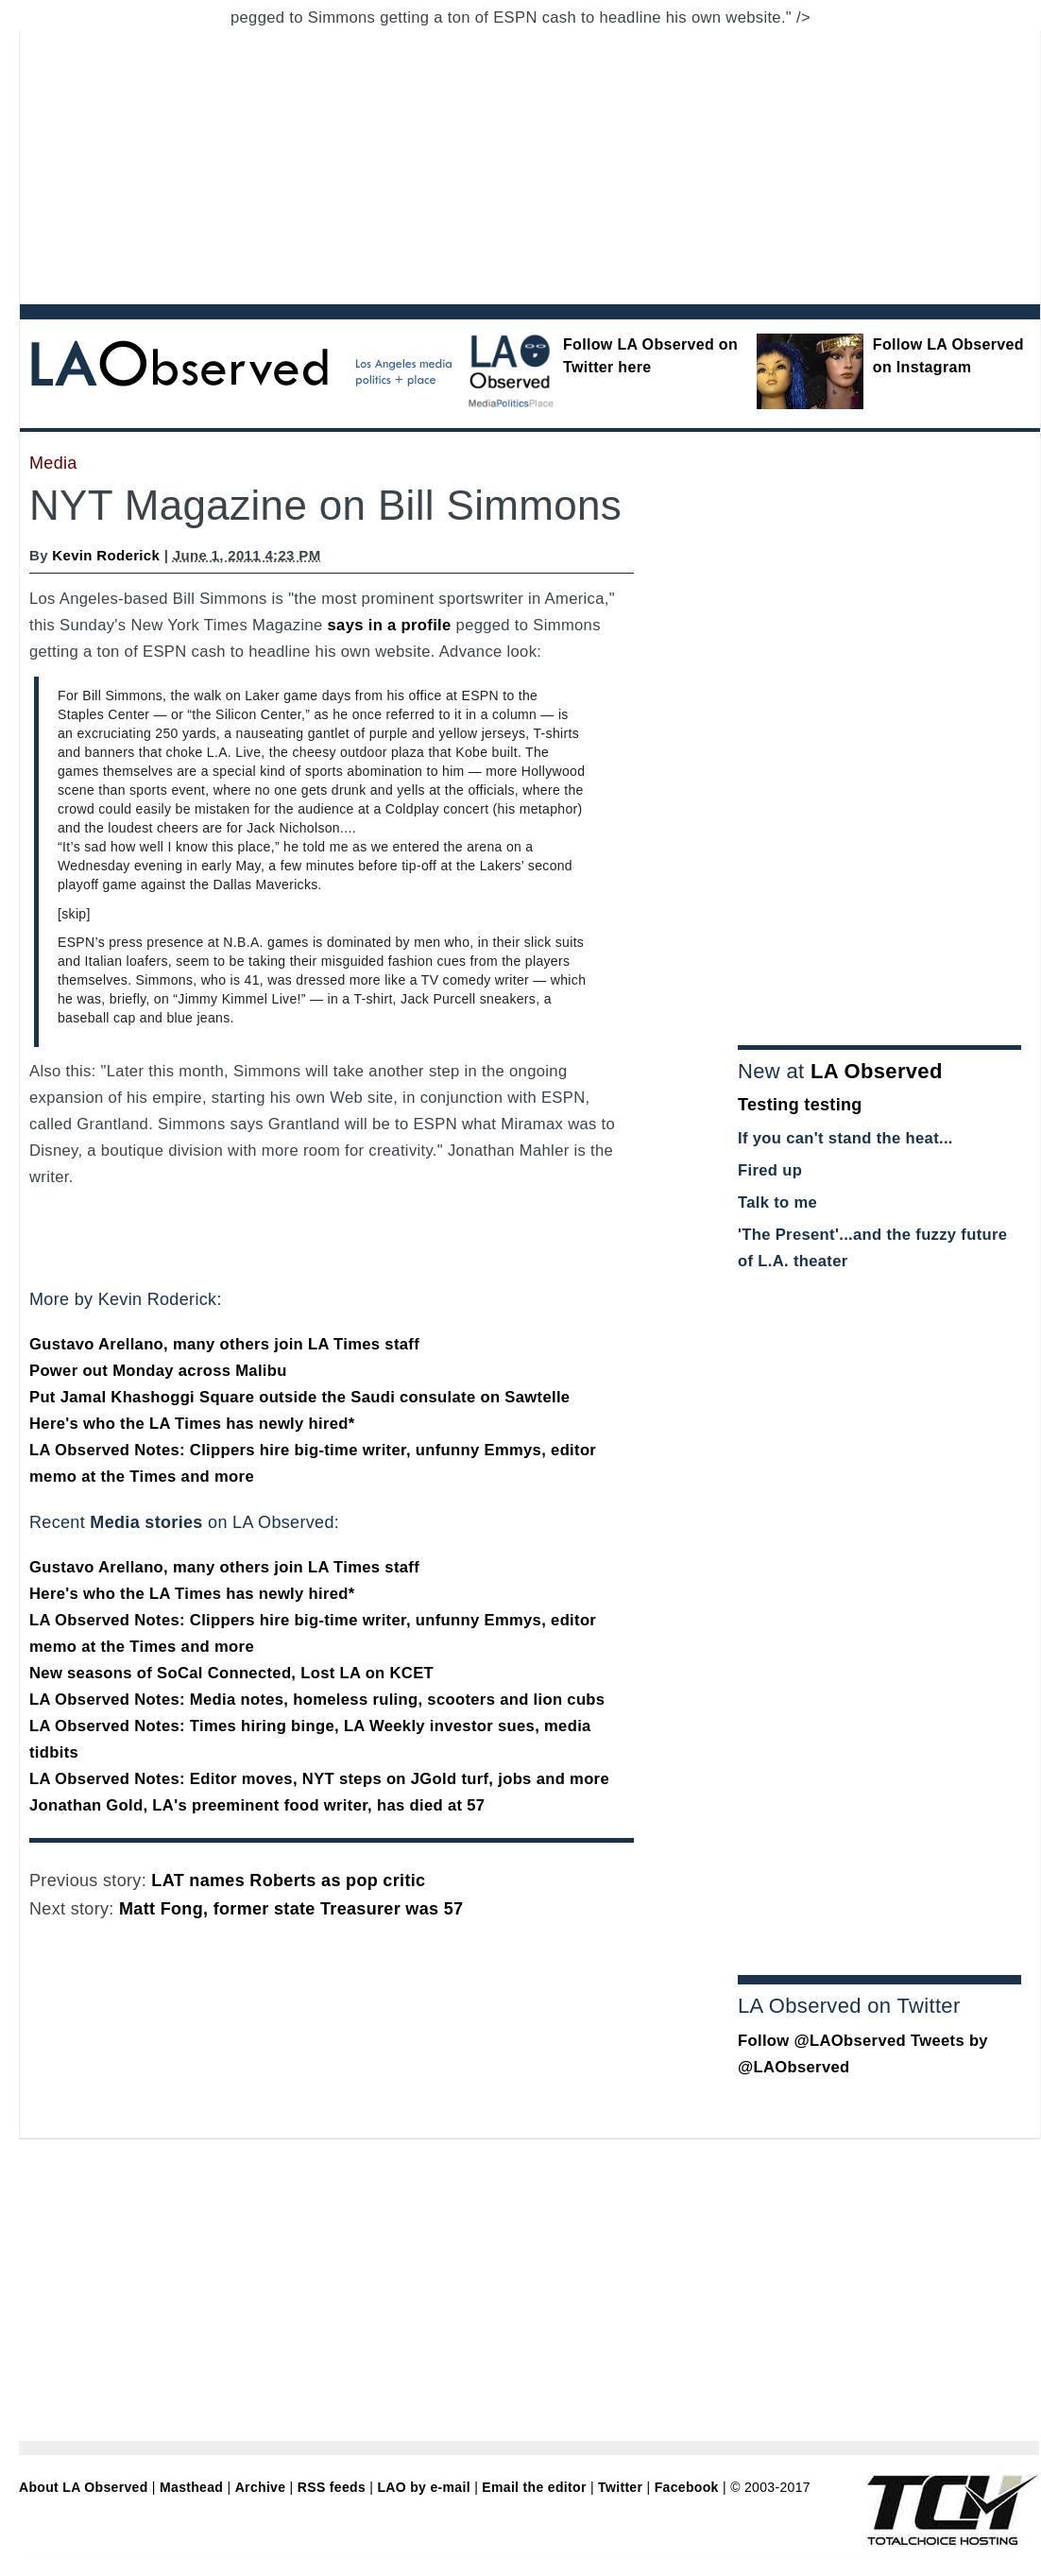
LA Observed (877, 1071)
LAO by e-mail (423, 2487)
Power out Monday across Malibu (158, 1371)
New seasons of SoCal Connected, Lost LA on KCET (231, 1673)
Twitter (620, 2487)
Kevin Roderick (106, 555)
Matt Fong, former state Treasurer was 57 (291, 1908)
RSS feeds (332, 2487)
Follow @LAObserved (822, 2041)
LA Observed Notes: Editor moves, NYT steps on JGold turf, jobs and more (319, 1779)
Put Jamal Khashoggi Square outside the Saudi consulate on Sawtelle (299, 1397)
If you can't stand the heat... (845, 1138)
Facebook (687, 2487)
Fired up (770, 1170)
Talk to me (777, 1202)
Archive (260, 2487)
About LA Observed (83, 2487)
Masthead (191, 2487)
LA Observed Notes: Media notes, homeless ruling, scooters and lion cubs (317, 1700)
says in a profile (390, 625)
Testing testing (800, 1104)
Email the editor (534, 2487)
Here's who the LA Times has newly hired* (192, 1424)
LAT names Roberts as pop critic (288, 1880)
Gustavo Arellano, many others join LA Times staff (224, 1344)
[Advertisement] (471, 163)
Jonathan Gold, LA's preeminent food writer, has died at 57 (257, 1805)
